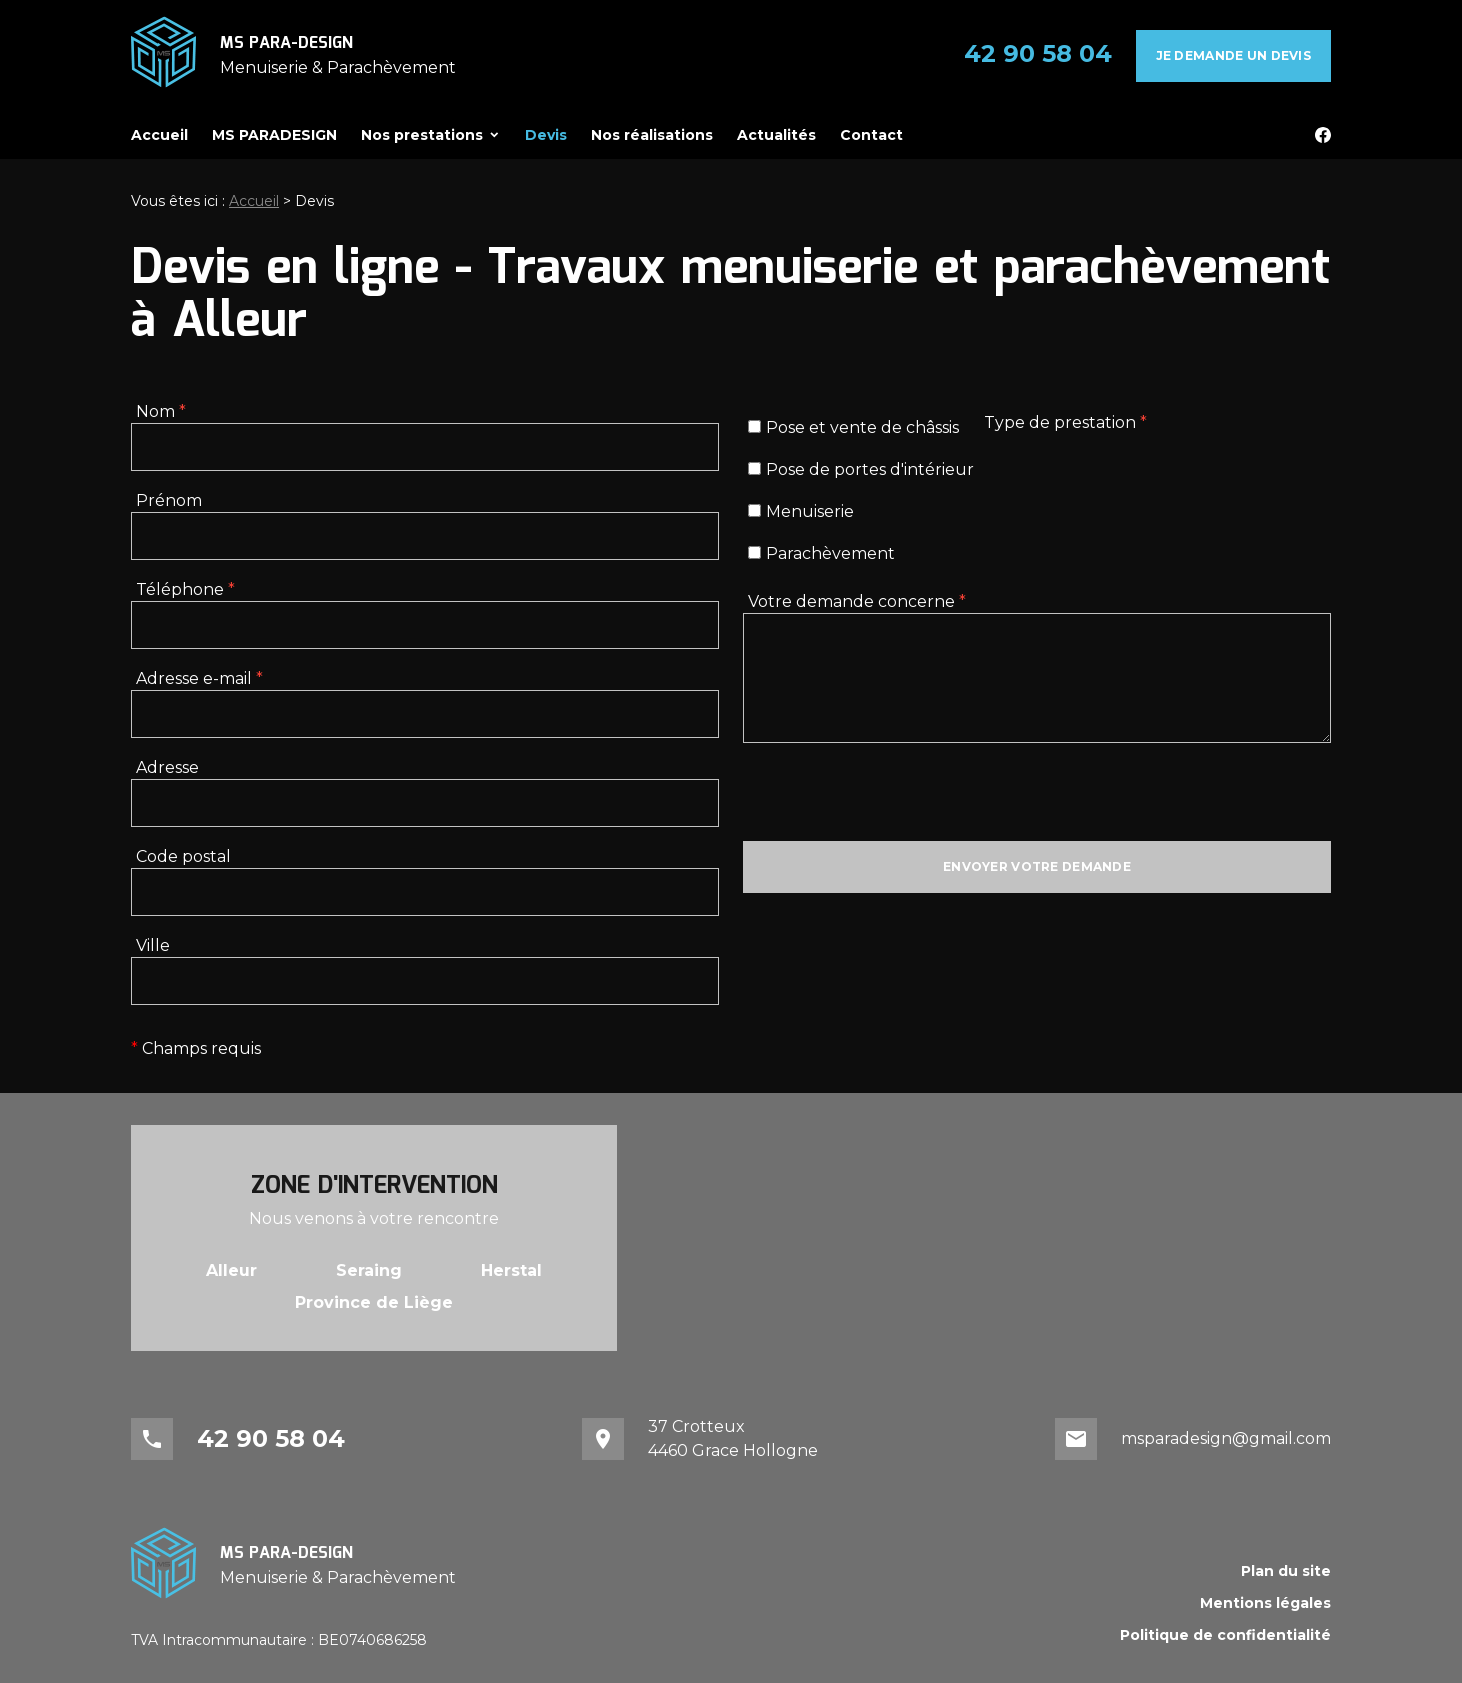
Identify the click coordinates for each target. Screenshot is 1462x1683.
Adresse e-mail (199, 678)
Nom (161, 411)
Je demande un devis (1233, 55)
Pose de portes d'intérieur (861, 469)
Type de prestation (1065, 422)
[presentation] (895, 802)
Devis (546, 135)
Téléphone (185, 589)
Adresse (167, 767)
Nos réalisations (652, 135)
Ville (153, 945)
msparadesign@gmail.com (1226, 1438)
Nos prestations (422, 135)
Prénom (169, 500)
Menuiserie (801, 511)
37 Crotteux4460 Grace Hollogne (733, 1438)
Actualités (776, 135)
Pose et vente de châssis (853, 427)
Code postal (183, 856)
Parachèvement (821, 553)
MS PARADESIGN (274, 135)
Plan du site (1286, 1571)
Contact (871, 135)
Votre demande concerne (857, 601)
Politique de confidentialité (1225, 1635)
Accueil (159, 135)
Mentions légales (1265, 1603)
